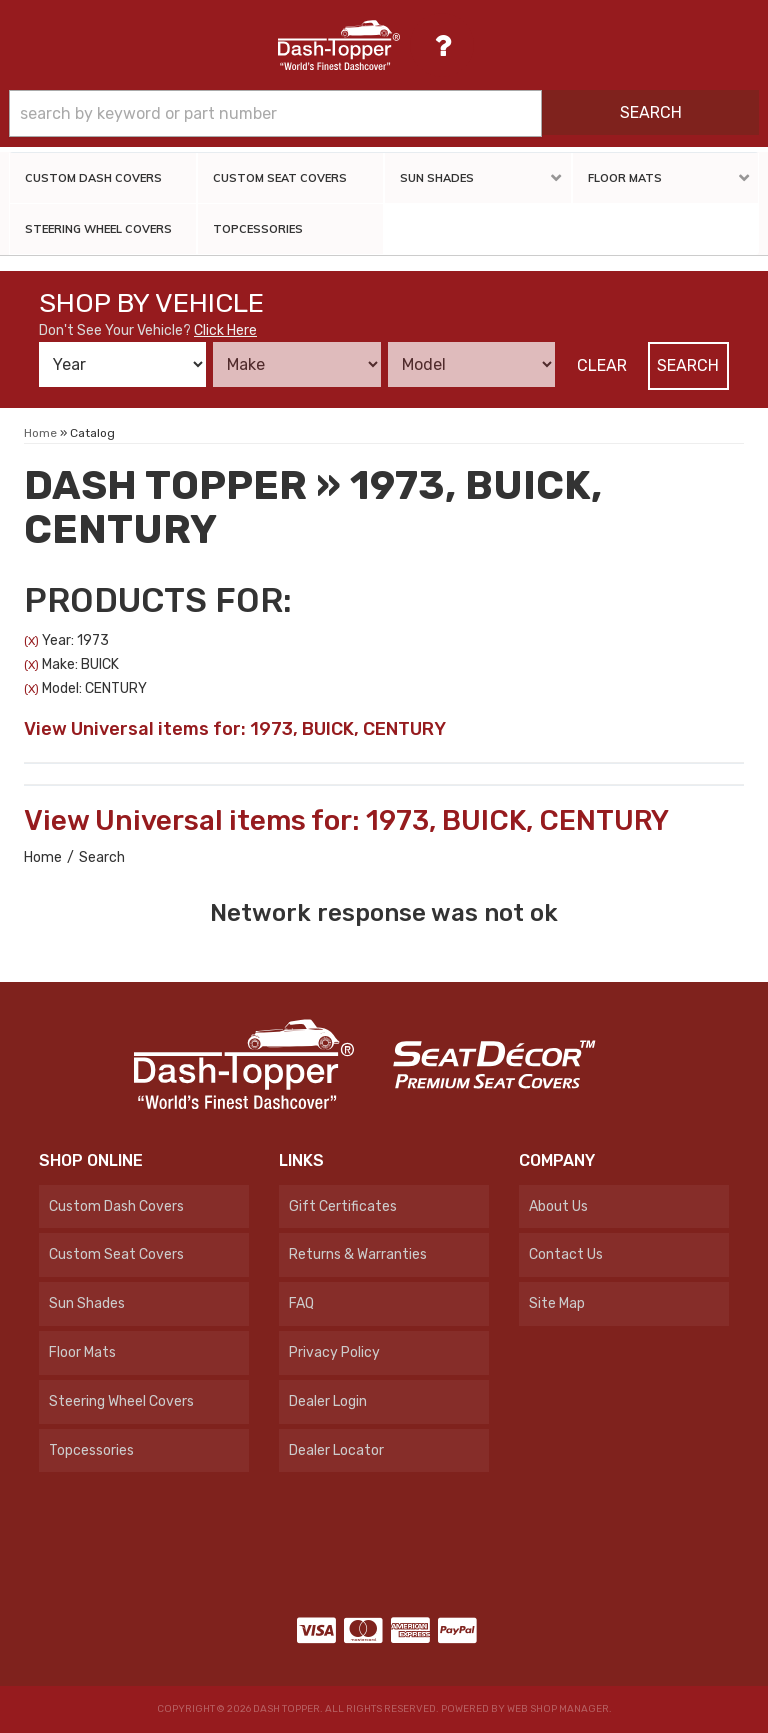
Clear (602, 365)
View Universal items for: (235, 729)
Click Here (225, 330)
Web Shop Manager (558, 1709)
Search (688, 365)
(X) (31, 641)
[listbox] (122, 364)
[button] (384, 113)
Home (43, 857)
